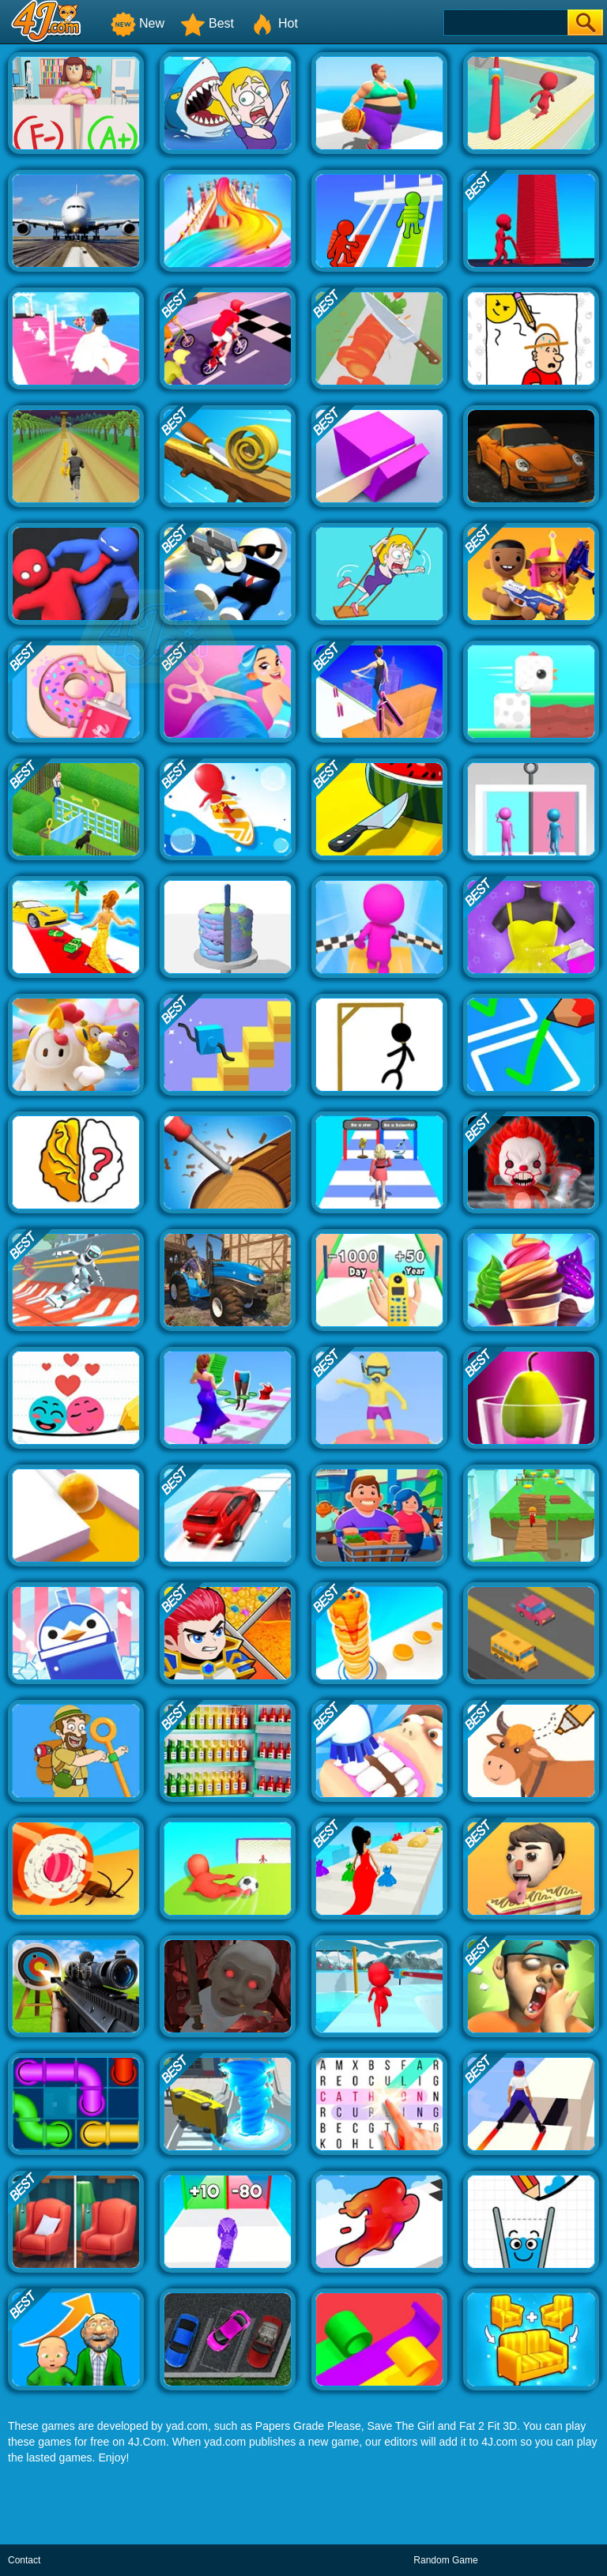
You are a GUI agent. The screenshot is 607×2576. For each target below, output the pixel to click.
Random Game (445, 2560)
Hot (274, 23)
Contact (24, 2560)
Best (207, 23)
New (137, 23)
